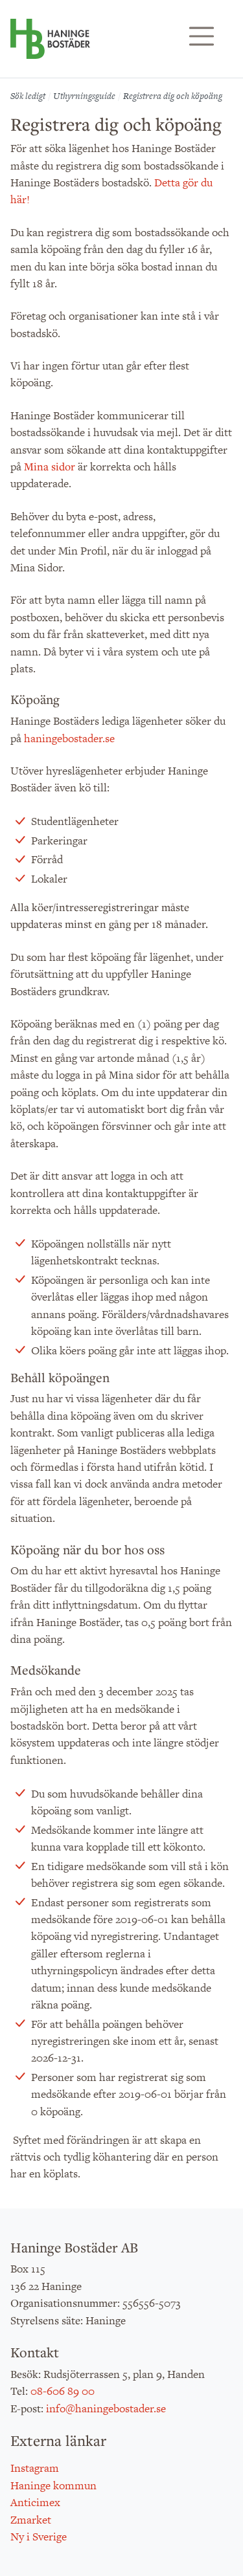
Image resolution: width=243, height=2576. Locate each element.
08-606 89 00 (62, 2391)
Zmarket (30, 2519)
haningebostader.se (69, 738)
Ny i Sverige (38, 2536)
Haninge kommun (53, 2485)
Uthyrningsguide (84, 95)
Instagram (34, 2468)
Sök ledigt (27, 95)
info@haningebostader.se (106, 2408)
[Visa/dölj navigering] (201, 36)
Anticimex (35, 2502)
